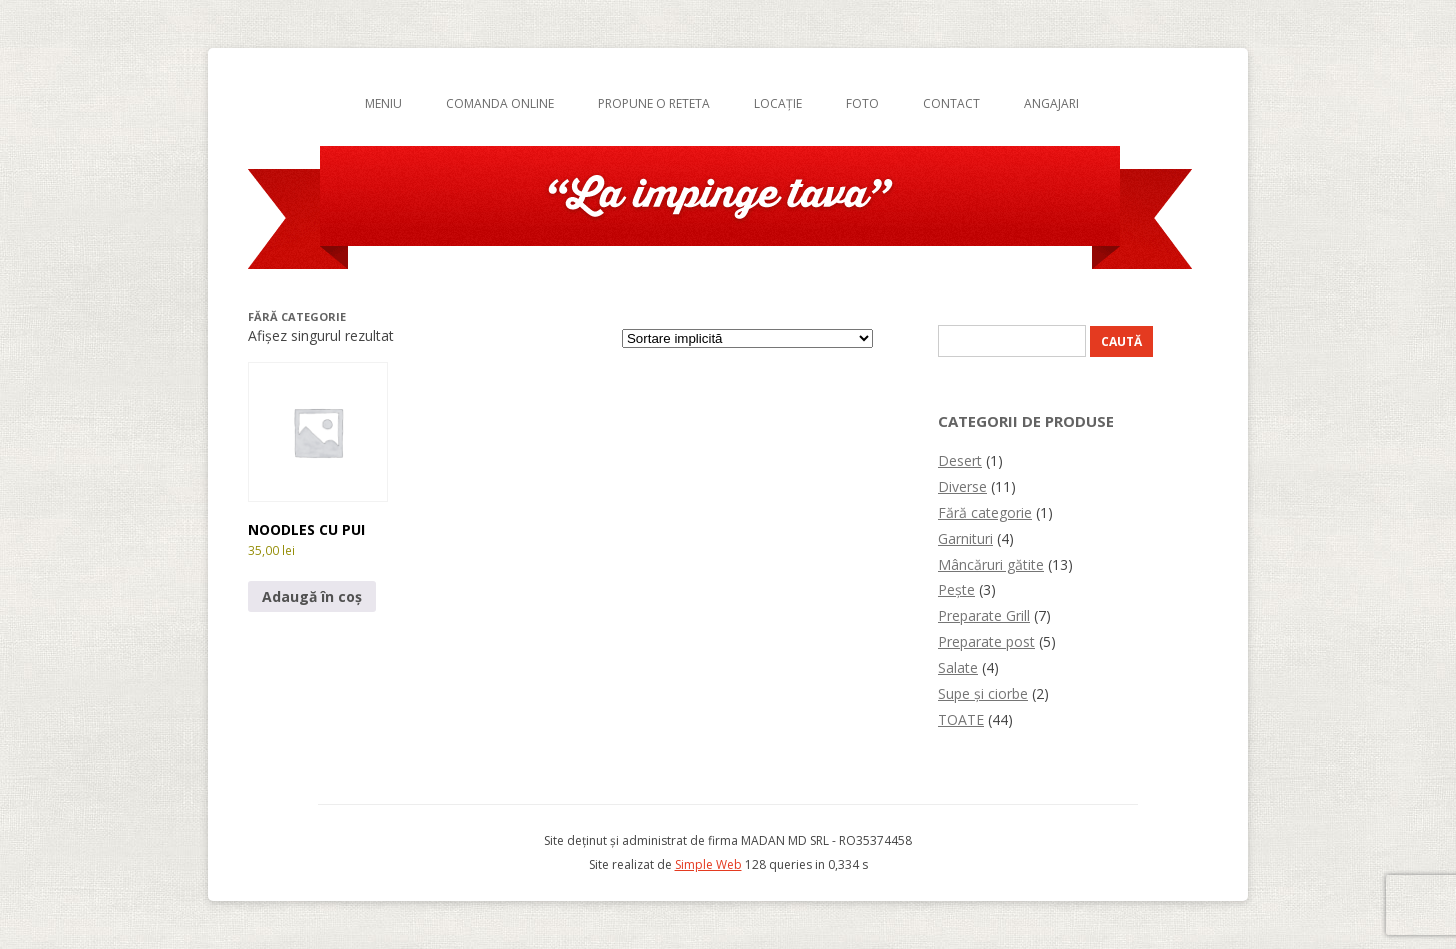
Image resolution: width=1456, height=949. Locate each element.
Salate (958, 667)
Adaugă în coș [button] (312, 596)
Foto (862, 103)
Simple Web (708, 864)
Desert (960, 460)
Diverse (962, 486)
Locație (778, 103)
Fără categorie (985, 512)
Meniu (383, 103)
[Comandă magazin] (747, 338)
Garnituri (965, 538)
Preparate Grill (984, 615)
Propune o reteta (654, 103)
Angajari (1051, 103)
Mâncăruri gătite (991, 564)
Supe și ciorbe (983, 693)
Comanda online (500, 103)
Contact (951, 103)
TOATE (961, 719)
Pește (956, 589)
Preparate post (986, 641)
